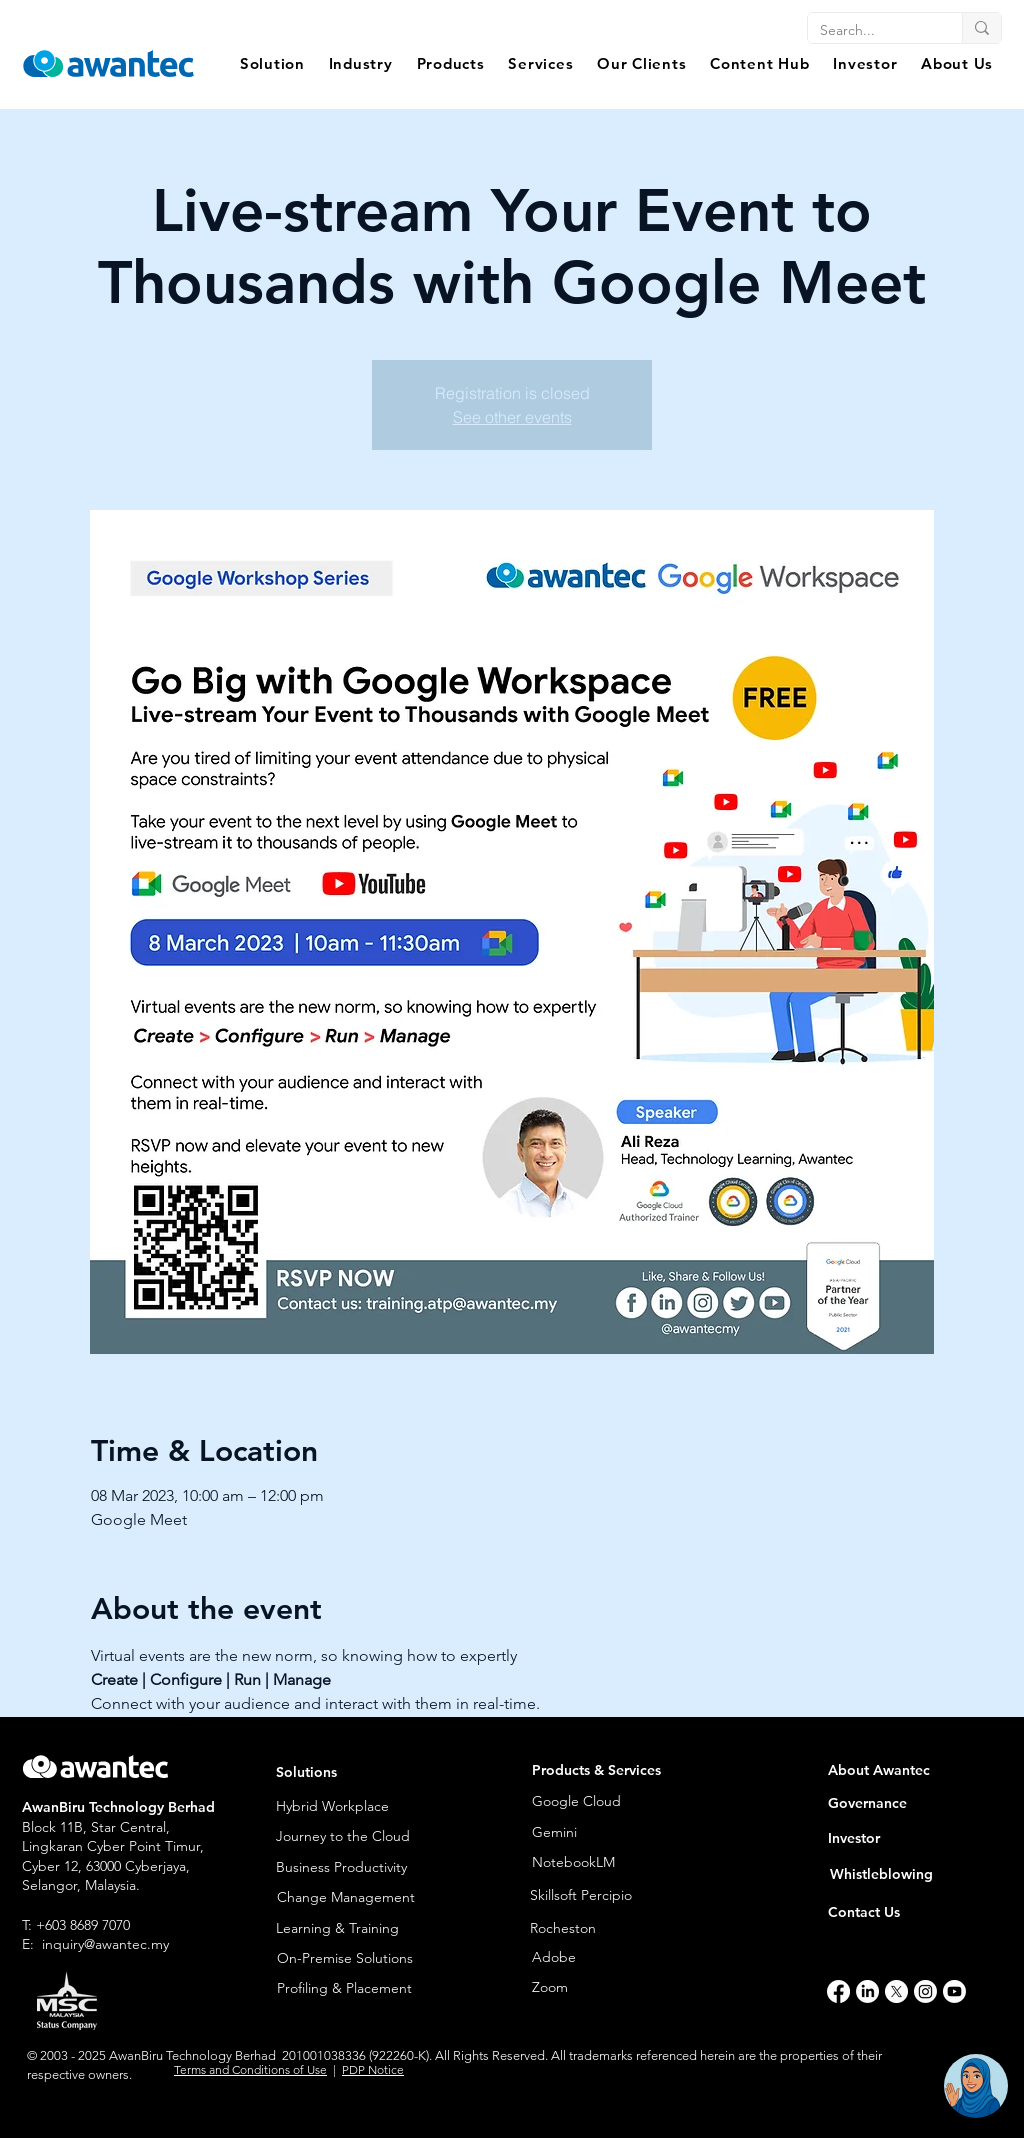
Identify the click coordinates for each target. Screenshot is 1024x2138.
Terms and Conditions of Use (250, 2069)
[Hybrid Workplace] (355, 1806)
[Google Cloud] (605, 1801)
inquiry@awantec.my (105, 1944)
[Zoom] (605, 1987)
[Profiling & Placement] (356, 1988)
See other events (512, 417)
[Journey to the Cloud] (355, 1837)
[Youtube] (954, 1991)
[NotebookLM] (581, 1863)
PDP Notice (373, 2069)
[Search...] (870, 31)
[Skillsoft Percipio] (623, 1896)
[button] (272, 63)
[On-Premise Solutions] (356, 1958)
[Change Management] (356, 1898)
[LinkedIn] (867, 1991)
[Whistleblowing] (896, 1874)
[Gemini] (581, 1833)
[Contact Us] (894, 1912)
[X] (896, 1991)
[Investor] (907, 1838)
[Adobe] (598, 1958)
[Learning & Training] (355, 1928)
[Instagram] (925, 1991)
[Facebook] (838, 1991)
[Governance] (907, 1803)
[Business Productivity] (355, 1867)
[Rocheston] (623, 1928)
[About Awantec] (907, 1770)
